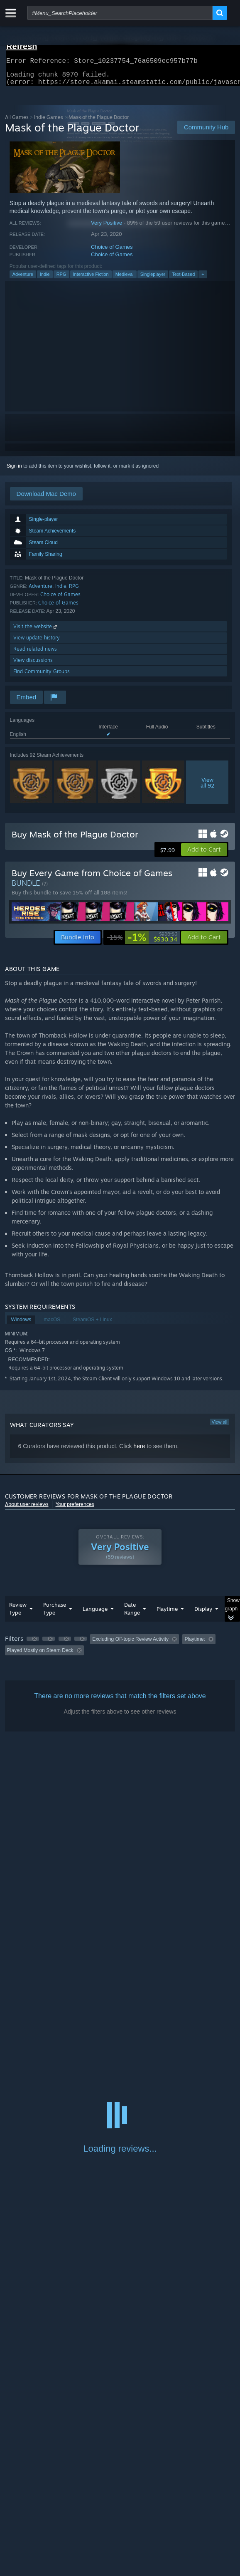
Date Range (132, 1613)
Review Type (18, 1613)
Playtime (167, 1613)
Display (203, 1613)
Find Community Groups (41, 676)
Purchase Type (54, 1613)
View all (220, 1426)
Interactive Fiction (91, 279)
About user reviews (27, 1509)
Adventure (22, 279)
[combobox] (120, 13)
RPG (61, 279)
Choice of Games (111, 252)
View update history (36, 642)
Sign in (14, 471)
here (139, 1451)
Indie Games (48, 122)
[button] (204, 854)
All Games (17, 122)
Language (95, 1613)
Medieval (124, 279)
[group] (120, 1649)
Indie (45, 279)
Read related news (35, 654)
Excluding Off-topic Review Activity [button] (130, 1644)
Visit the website (36, 631)
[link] (142, 942)
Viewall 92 (207, 787)
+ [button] (202, 279)
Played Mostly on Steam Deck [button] (40, 1655)
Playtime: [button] (194, 1644)
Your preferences (75, 1509)
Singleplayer (153, 279)
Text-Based (183, 279)
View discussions (33, 665)
